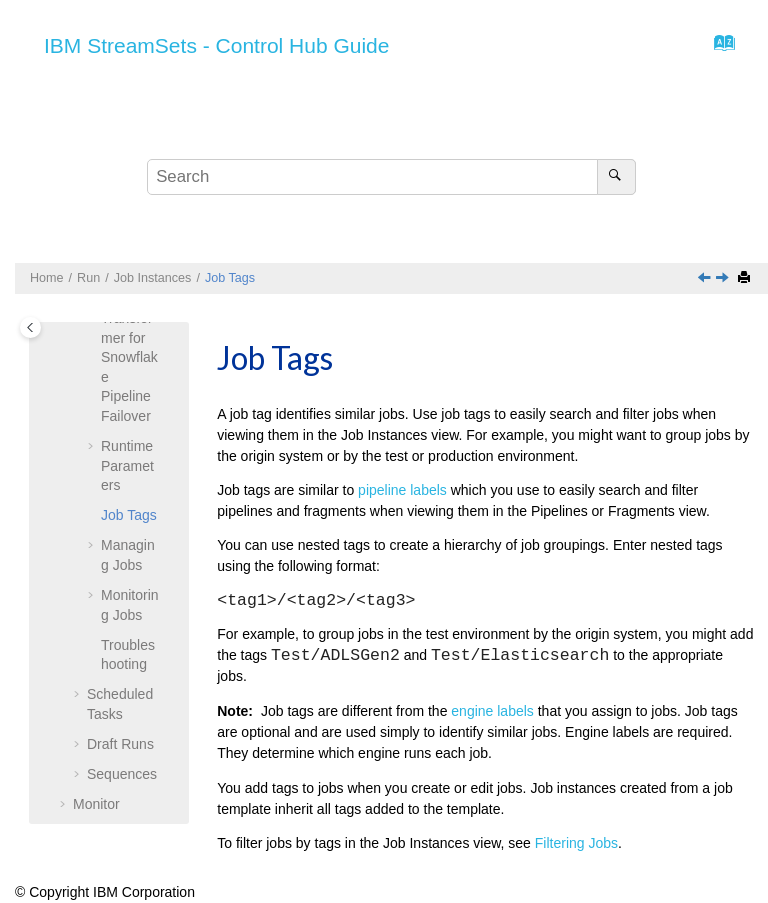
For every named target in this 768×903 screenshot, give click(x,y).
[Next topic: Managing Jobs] (724, 279)
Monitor (96, 804)
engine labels (492, 711)
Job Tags (230, 278)
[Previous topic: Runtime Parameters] (706, 279)
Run (88, 278)
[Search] (616, 177)
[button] (93, 447)
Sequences (122, 774)
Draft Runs (120, 744)
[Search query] (391, 177)
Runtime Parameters (127, 465)
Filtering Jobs (576, 843)
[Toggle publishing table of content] (30, 327)
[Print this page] (746, 278)
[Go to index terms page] (718, 48)
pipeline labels (402, 490)
